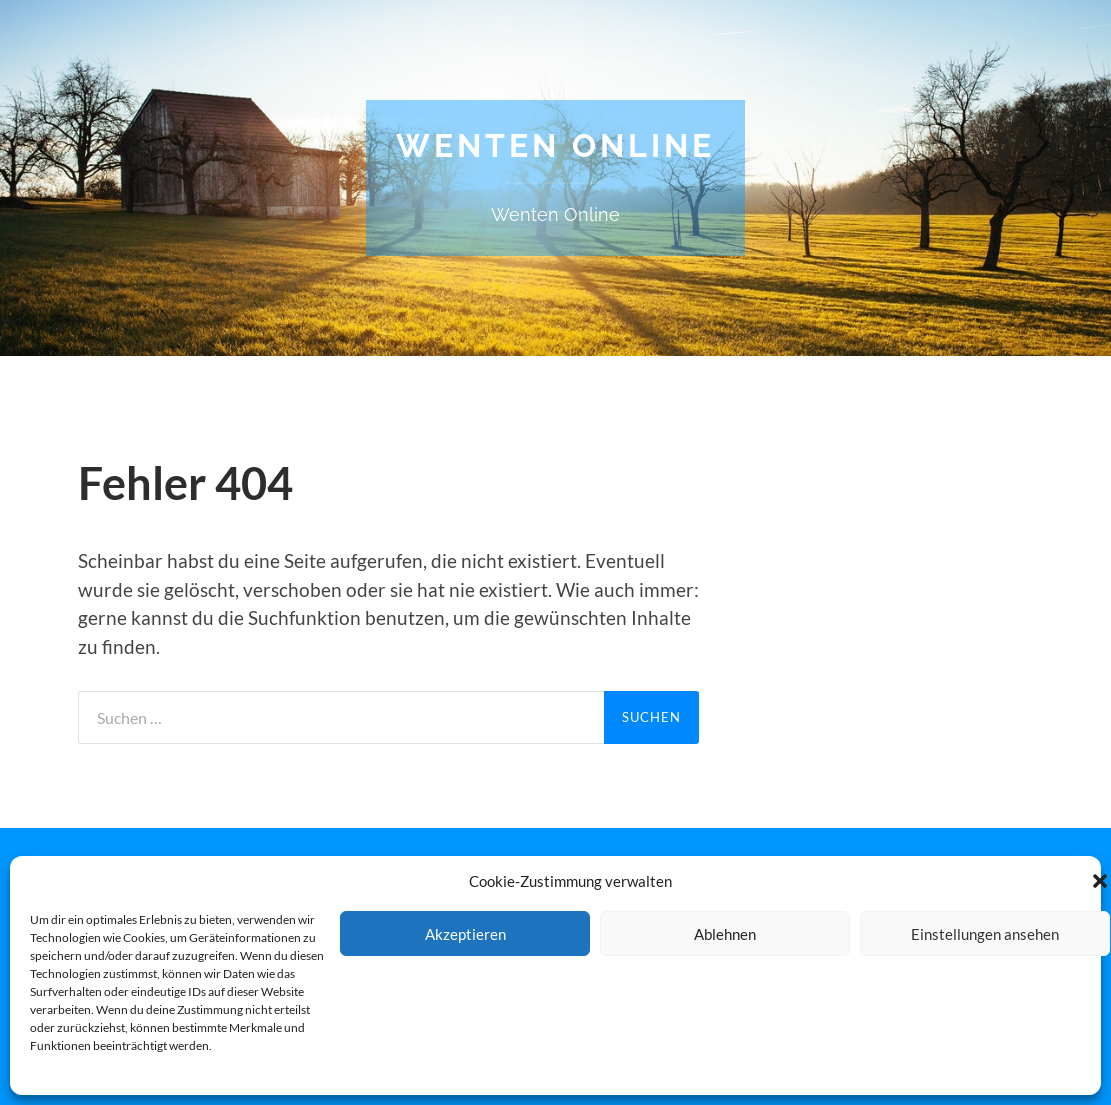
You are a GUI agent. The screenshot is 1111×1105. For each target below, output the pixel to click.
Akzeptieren (465, 934)
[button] (1100, 881)
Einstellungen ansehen (985, 934)
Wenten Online (555, 145)
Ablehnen (725, 934)
